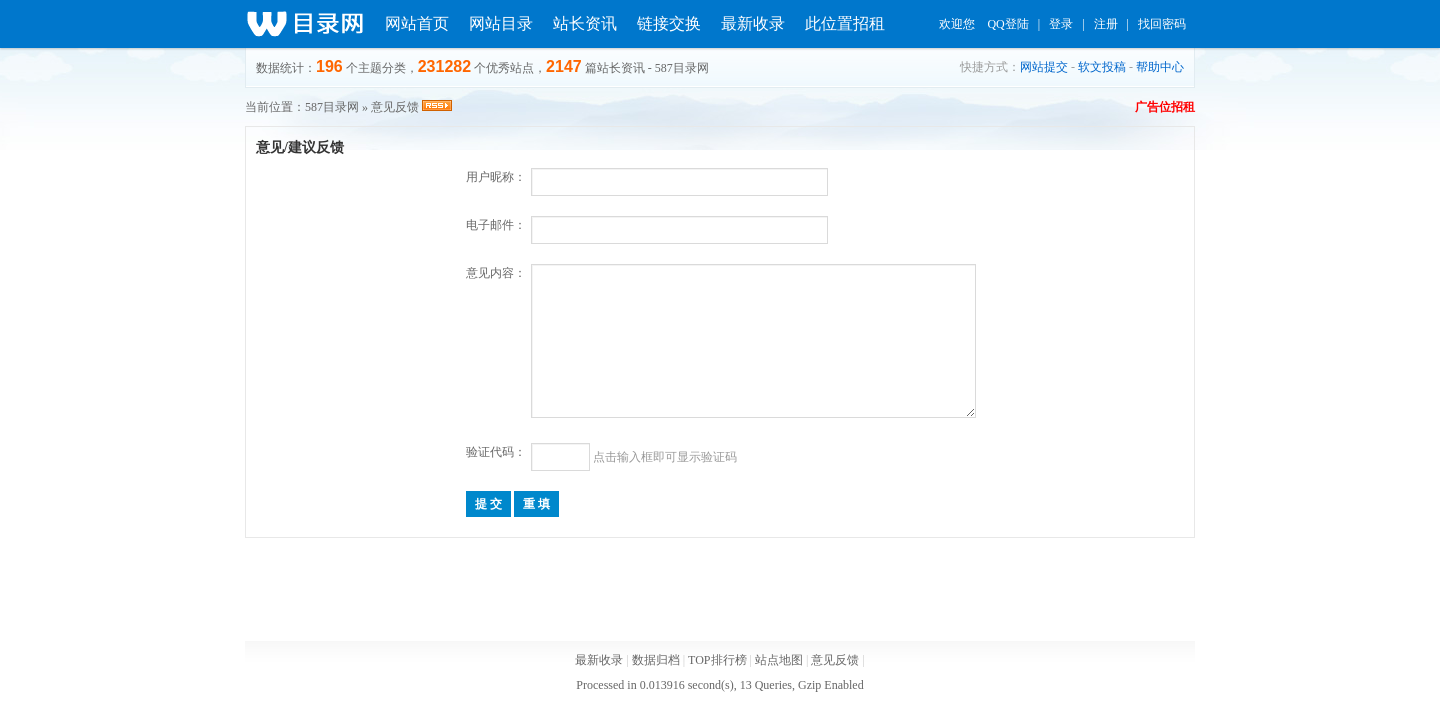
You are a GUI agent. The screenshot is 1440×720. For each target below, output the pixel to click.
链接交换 (669, 23)
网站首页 (417, 23)
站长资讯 (585, 23)
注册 (1106, 24)
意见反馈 (835, 660)
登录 (1061, 24)
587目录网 (332, 107)
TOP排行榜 (717, 660)
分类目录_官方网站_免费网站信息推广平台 (305, 24)
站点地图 (779, 660)
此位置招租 (845, 23)
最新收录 (753, 23)
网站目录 (501, 23)
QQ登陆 (1007, 24)
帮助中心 (1160, 67)
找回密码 (1162, 24)
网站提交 (1044, 67)
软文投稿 (1102, 67)
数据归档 (656, 660)
